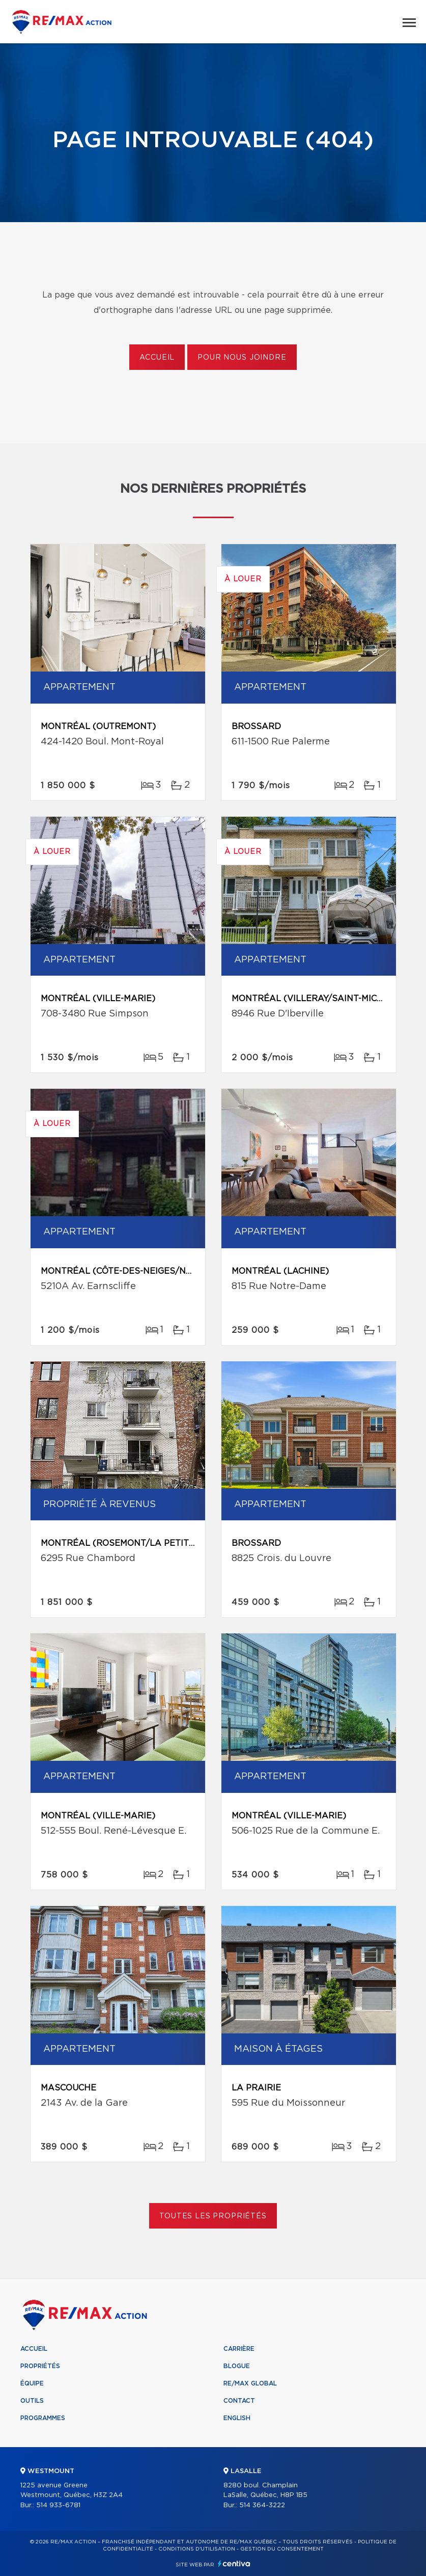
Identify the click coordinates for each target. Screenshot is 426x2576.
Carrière (238, 2349)
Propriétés (40, 2366)
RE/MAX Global (250, 2383)
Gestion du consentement (282, 2549)
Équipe (32, 2383)
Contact (239, 2401)
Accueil (157, 357)
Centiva (234, 2563)
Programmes (42, 2418)
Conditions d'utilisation (196, 2549)
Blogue (236, 2366)
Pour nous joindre (241, 357)
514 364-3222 (262, 2505)
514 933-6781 (58, 2505)
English (236, 2418)
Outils (32, 2401)
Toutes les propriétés (213, 2216)
